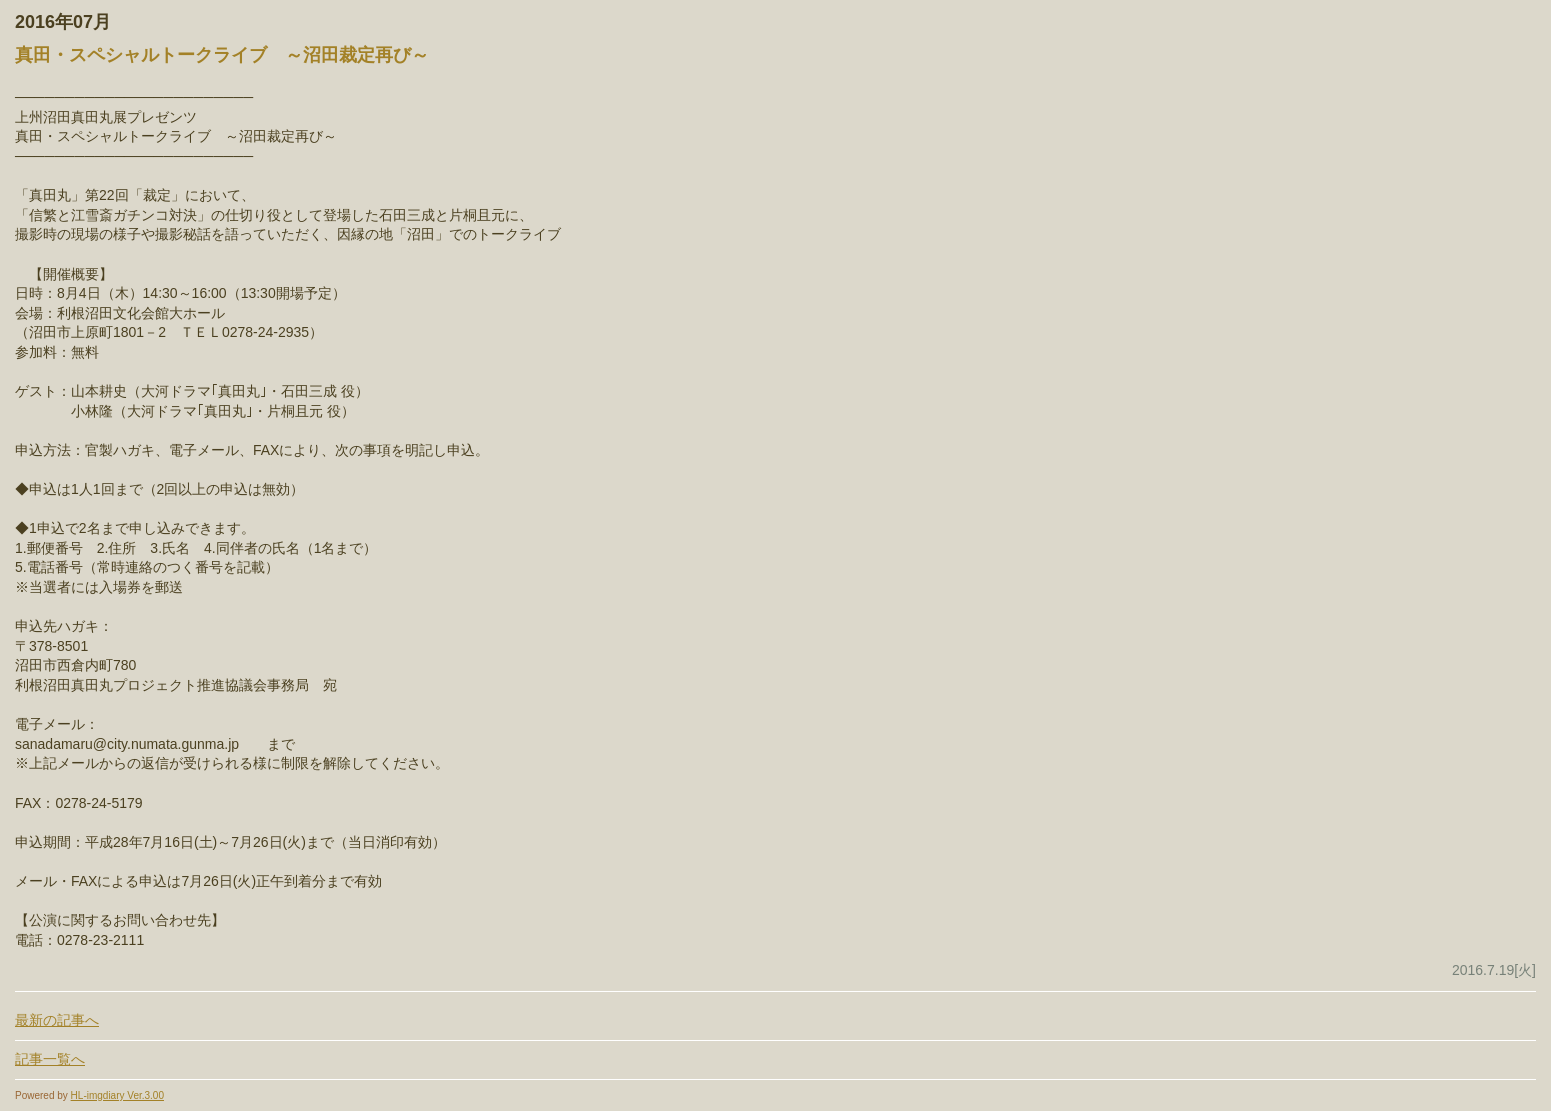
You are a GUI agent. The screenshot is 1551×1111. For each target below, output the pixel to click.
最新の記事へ (57, 1020)
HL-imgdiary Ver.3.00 (117, 1095)
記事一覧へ (50, 1059)
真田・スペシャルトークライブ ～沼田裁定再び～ (222, 55)
